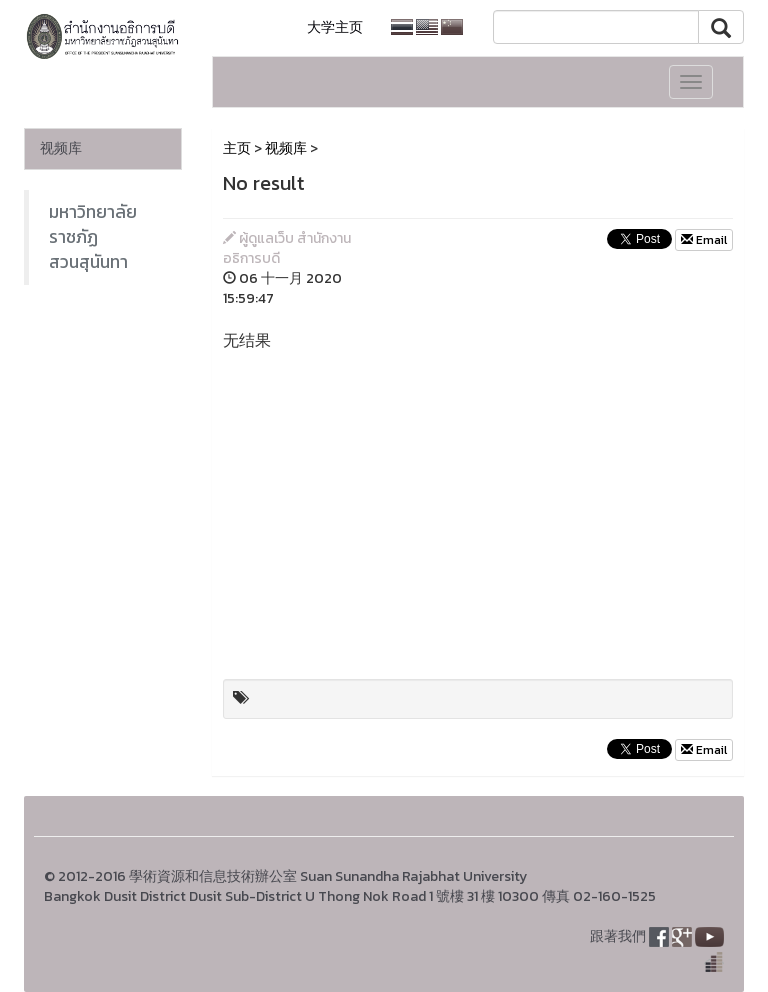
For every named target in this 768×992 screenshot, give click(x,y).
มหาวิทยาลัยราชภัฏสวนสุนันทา (93, 237)
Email (704, 240)
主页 (237, 148)
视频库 (61, 148)
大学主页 (335, 27)
